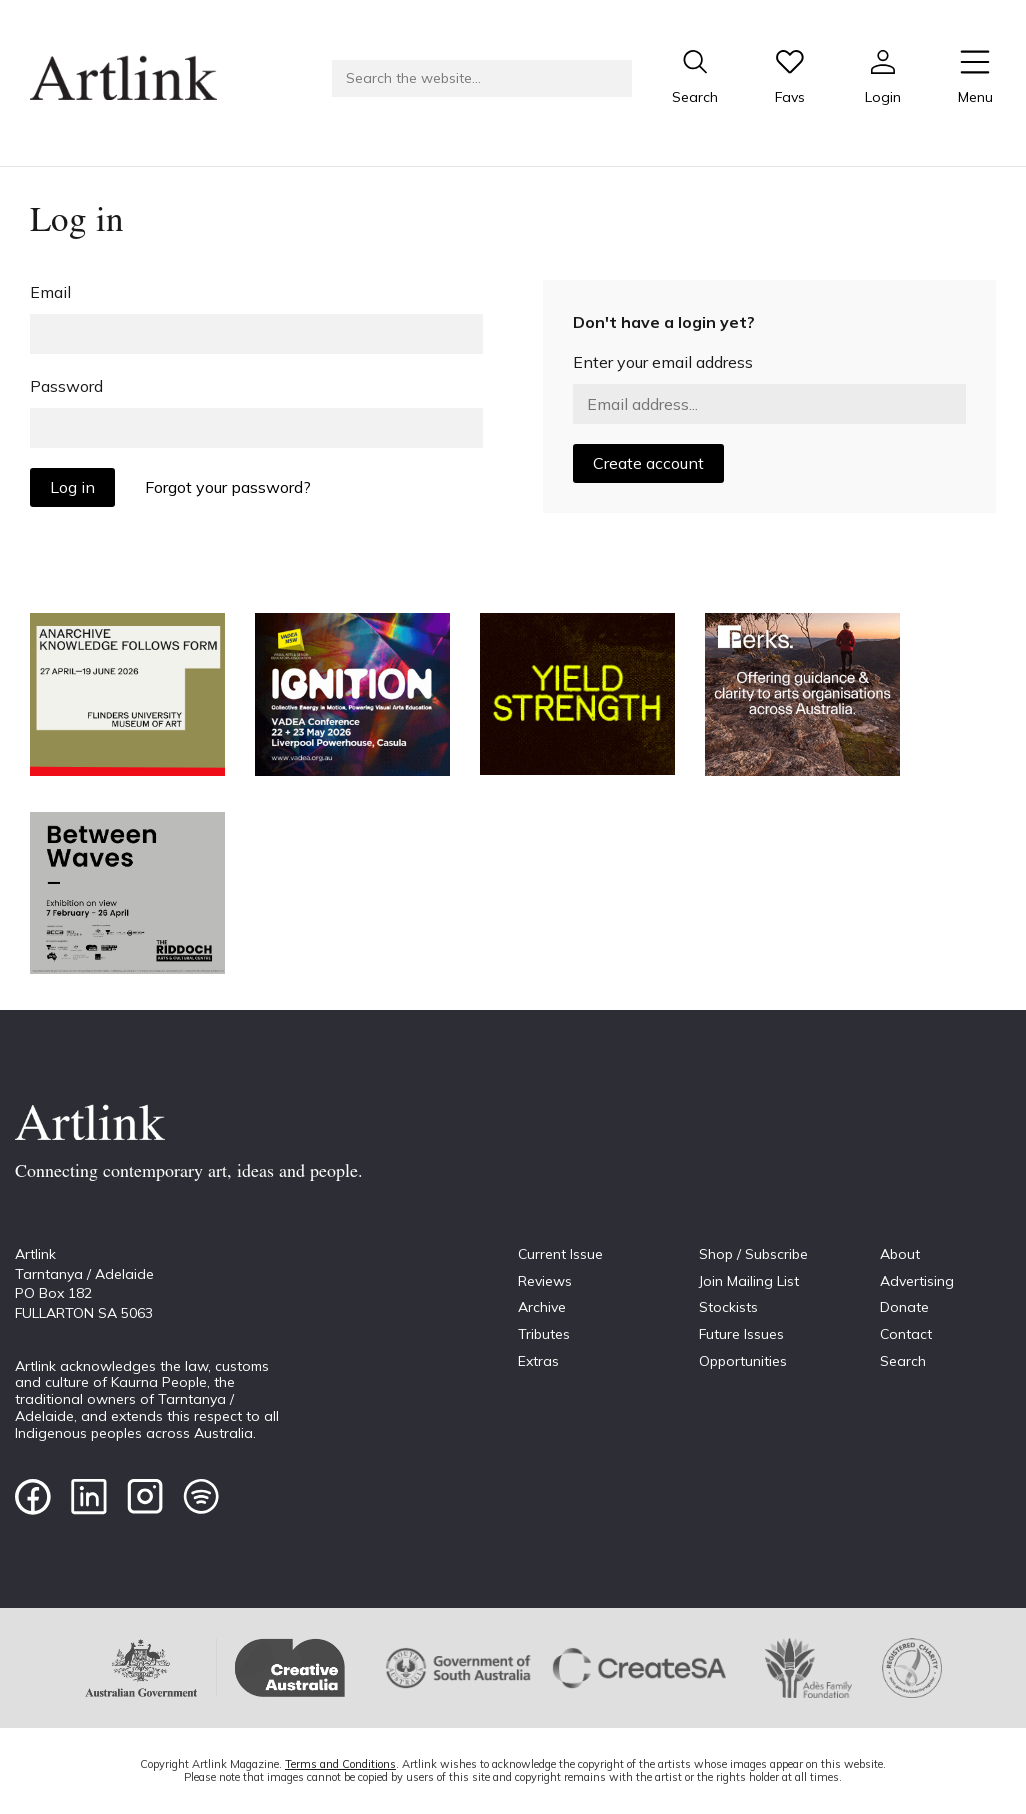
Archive (542, 1307)
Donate (904, 1307)
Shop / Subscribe (753, 1254)
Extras (538, 1361)
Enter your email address (663, 362)
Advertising (917, 1281)
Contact (906, 1334)
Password (66, 386)
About (900, 1254)
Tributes (544, 1334)
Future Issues (741, 1334)
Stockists (728, 1307)
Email (50, 292)
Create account (648, 463)
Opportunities (743, 1361)
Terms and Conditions (340, 1764)
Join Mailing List (749, 1281)
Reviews (545, 1281)
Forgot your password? (228, 487)
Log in (72, 487)
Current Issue (560, 1254)
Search (903, 1361)
